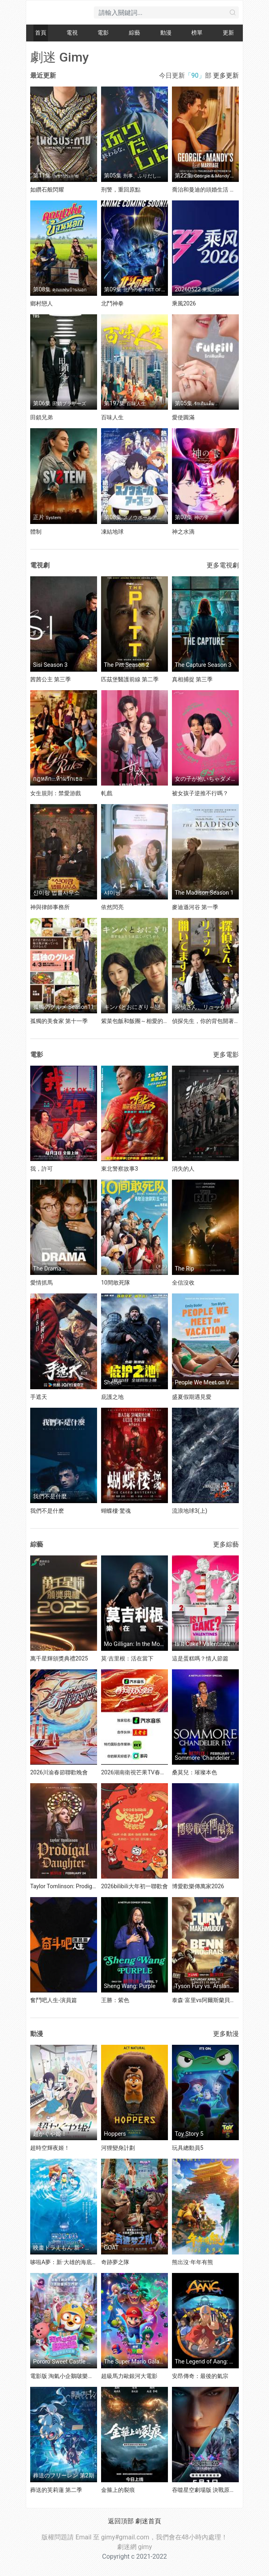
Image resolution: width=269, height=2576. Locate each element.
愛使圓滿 (183, 417)
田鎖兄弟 (41, 417)
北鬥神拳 (112, 303)
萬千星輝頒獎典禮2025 (59, 1658)
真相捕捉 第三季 (192, 679)
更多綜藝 (226, 1544)
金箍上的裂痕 (118, 2490)
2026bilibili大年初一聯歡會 (134, 1886)
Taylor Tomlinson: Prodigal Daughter (75, 1886)
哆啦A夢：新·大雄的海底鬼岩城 (69, 2262)
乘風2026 (184, 303)
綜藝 (134, 32)
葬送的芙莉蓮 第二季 (56, 2490)
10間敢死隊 (115, 1282)
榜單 (197, 32)
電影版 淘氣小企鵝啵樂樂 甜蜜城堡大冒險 (82, 2376)
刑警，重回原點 (121, 189)
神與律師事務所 (50, 907)
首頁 (40, 32)
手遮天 (38, 1397)
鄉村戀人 (41, 303)
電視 (72, 32)
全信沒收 (183, 1282)
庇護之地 (112, 1397)
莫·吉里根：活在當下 (127, 1658)
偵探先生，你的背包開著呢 (206, 1021)
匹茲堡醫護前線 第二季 (130, 679)
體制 (35, 531)
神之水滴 (183, 531)
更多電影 (226, 1054)
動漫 (166, 32)
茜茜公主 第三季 (50, 679)
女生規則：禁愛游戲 (55, 793)
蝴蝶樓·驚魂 (116, 1511)
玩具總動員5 (187, 2148)
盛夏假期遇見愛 (191, 1397)
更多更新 (226, 75)
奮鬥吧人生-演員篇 (53, 2000)
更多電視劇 (223, 565)
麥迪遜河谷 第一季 (195, 907)
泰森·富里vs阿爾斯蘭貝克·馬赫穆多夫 (218, 2000)
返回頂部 (121, 2521)
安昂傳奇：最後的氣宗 (200, 2376)
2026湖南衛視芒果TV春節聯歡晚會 (144, 1772)
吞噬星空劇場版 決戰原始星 (206, 2490)
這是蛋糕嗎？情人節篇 (200, 1658)
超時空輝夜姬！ (50, 2148)
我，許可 (41, 1168)
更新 (228, 32)
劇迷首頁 (148, 2521)
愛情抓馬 (41, 1282)
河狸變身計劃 (118, 2148)
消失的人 (183, 1168)
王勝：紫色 (115, 2000)
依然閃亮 (112, 907)
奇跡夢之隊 (115, 2262)
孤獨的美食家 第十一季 (59, 1021)
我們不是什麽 (47, 1511)
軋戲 (106, 793)
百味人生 (112, 417)
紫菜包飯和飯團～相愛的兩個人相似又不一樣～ (160, 1021)
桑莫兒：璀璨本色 (194, 1772)
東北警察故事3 (119, 1168)
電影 (103, 32)
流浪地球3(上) (189, 1511)
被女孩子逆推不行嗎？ (200, 793)
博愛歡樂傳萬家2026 (198, 1886)
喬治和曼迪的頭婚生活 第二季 (209, 189)
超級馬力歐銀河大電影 (129, 2376)
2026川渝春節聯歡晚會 (59, 1772)
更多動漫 (226, 2034)
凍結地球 (112, 531)
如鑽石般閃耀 (47, 189)
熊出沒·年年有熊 (192, 2262)
